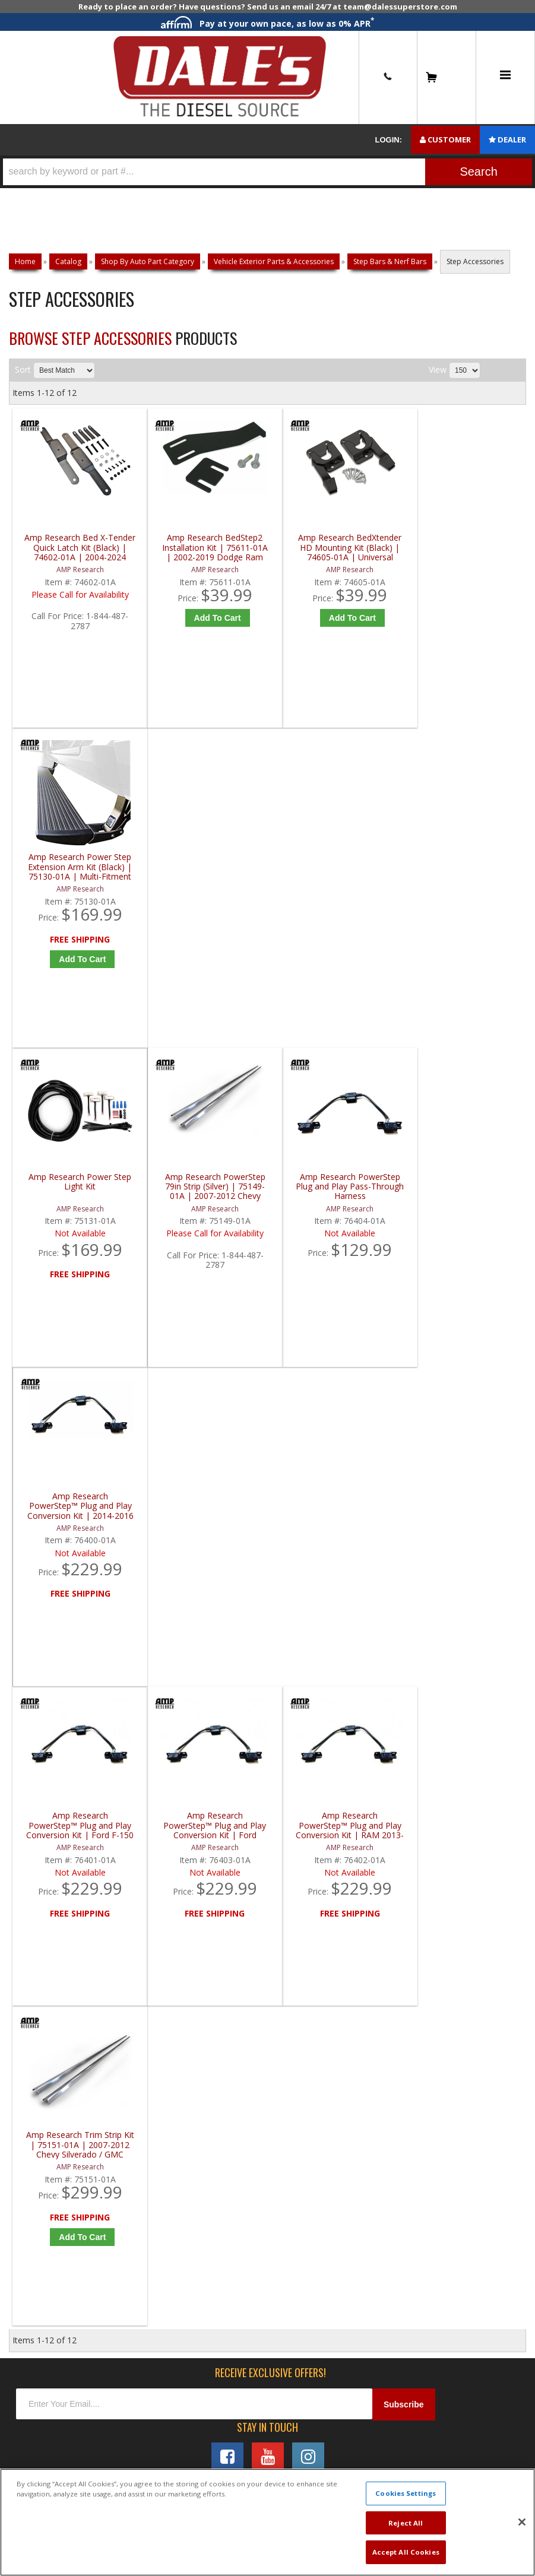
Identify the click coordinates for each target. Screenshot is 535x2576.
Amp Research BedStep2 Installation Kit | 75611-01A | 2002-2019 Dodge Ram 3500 (206, 547)
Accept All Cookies (405, 2552)
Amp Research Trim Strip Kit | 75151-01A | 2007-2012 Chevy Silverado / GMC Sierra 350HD (465, 1188)
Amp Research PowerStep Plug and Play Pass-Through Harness (336, 868)
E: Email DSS (42, 1644)
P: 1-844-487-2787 (57, 1604)
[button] (267, 171)
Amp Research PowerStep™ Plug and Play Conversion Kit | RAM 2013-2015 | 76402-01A (335, 1188)
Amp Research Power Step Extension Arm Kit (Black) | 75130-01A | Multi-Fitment (465, 547)
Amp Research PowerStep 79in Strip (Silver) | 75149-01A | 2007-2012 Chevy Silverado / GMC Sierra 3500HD (207, 868)
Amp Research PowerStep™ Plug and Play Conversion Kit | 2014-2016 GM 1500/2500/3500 (465, 868)
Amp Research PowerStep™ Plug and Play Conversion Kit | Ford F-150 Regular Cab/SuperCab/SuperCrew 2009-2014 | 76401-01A (77, 1188)
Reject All (405, 2522)
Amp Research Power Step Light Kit (77, 863)
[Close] (522, 2522)
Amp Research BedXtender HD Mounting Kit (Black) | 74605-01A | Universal (335, 547)
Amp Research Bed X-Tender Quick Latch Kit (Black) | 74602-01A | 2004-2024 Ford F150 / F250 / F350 (77, 547)
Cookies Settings (405, 2493)
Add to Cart (209, 618)
